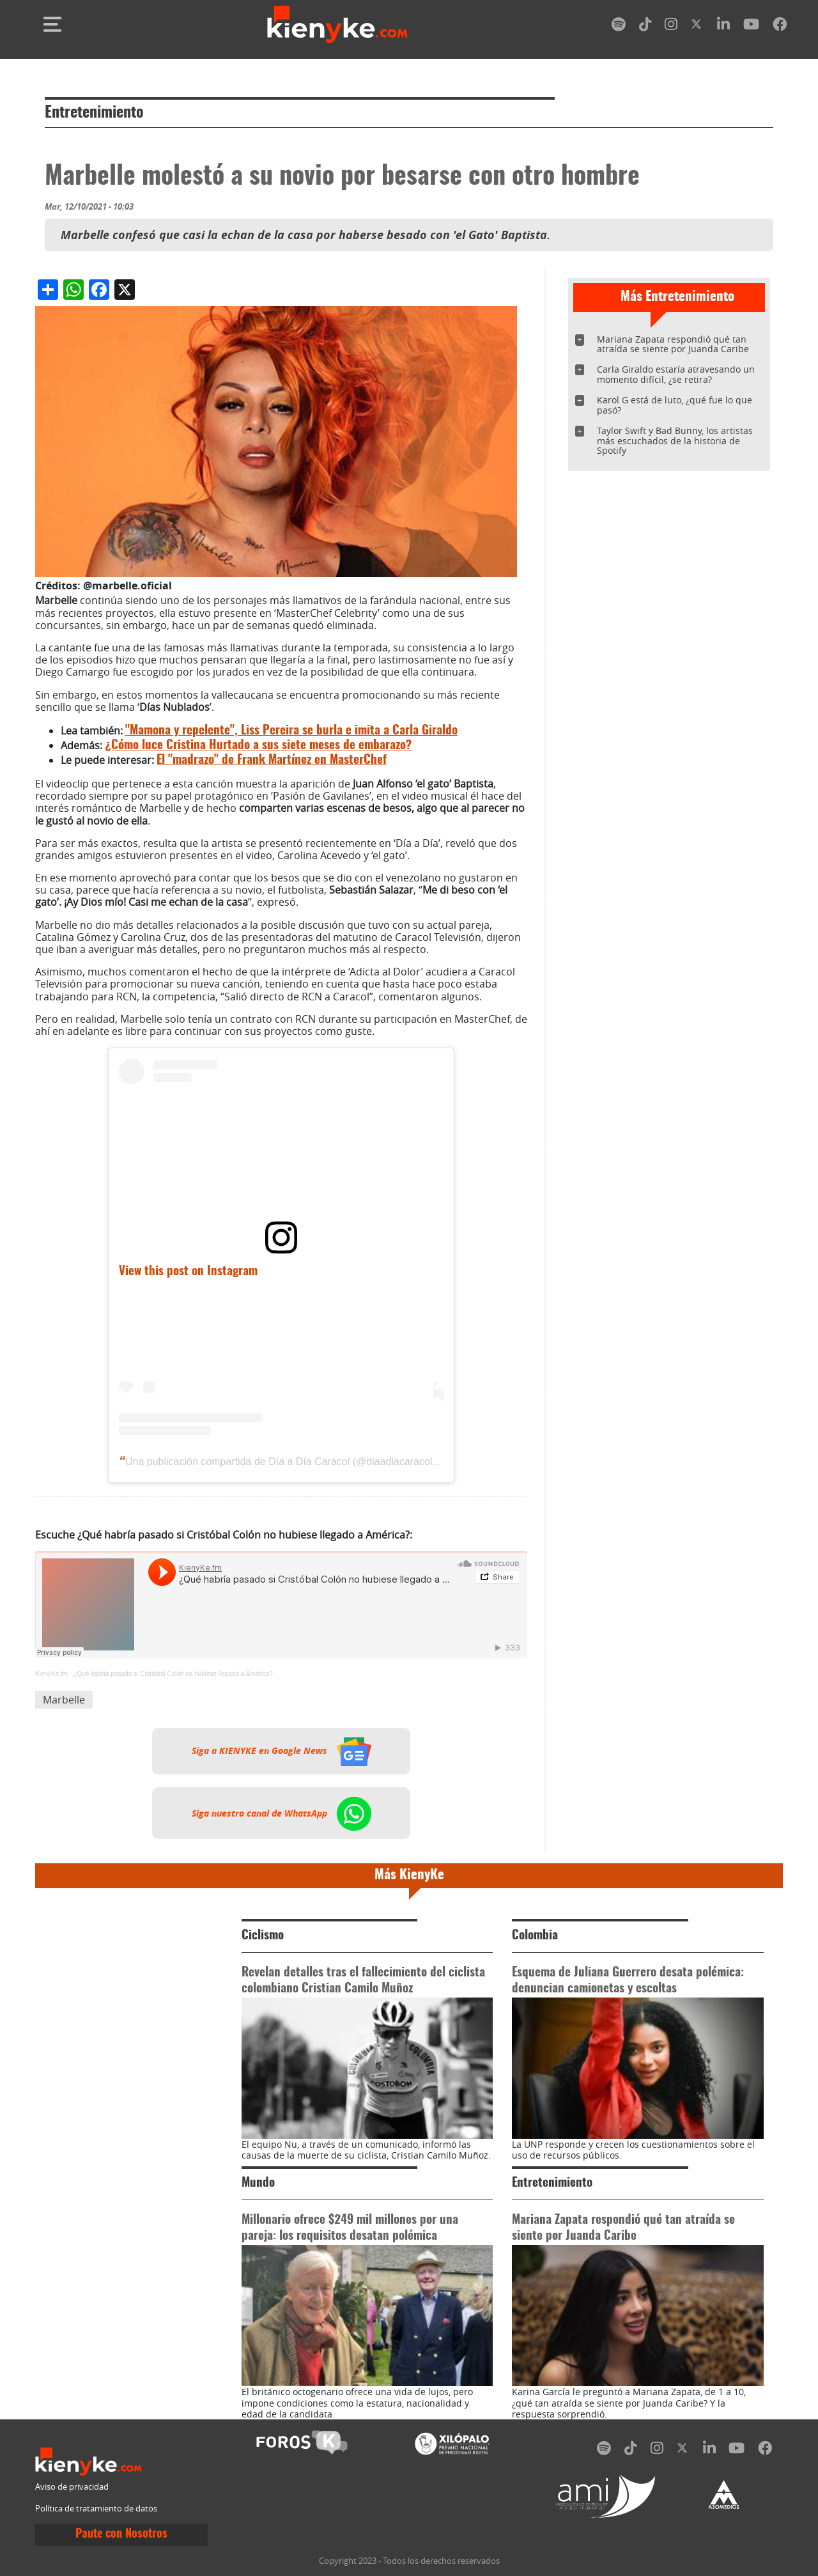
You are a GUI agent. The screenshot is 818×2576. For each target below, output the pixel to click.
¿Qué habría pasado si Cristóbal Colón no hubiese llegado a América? (172, 1673)
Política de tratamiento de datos (96, 2508)
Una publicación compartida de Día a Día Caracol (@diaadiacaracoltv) (284, 1461)
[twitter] (697, 26)
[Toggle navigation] (52, 24)
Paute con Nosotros (121, 2534)
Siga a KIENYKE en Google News (281, 1750)
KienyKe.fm (51, 1673)
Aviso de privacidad (72, 2486)
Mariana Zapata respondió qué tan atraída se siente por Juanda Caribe (673, 344)
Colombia (535, 1936)
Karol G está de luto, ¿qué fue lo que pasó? (674, 405)
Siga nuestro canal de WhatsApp (281, 1812)
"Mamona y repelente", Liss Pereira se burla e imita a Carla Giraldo (291, 731)
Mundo (258, 2183)
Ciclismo (263, 1936)
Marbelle (64, 1700)
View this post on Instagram (188, 1272)
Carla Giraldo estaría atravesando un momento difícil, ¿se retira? (676, 374)
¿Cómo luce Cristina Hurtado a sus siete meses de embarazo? (258, 746)
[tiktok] (645, 26)
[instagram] (671, 26)
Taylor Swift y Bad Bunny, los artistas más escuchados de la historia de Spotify (675, 440)
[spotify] (619, 26)
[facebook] (780, 26)
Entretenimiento (94, 113)
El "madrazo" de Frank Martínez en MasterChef (272, 760)
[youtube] (751, 26)
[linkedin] (723, 26)
